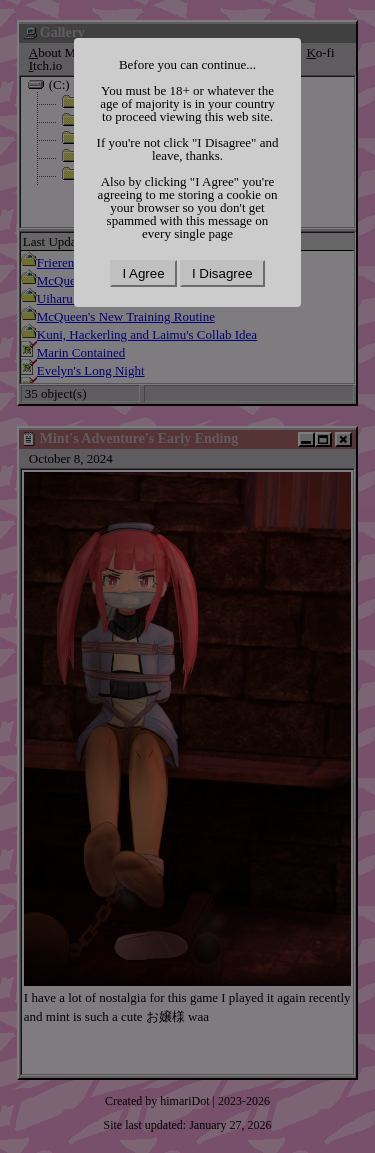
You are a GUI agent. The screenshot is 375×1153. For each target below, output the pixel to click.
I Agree (143, 273)
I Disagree (222, 273)
